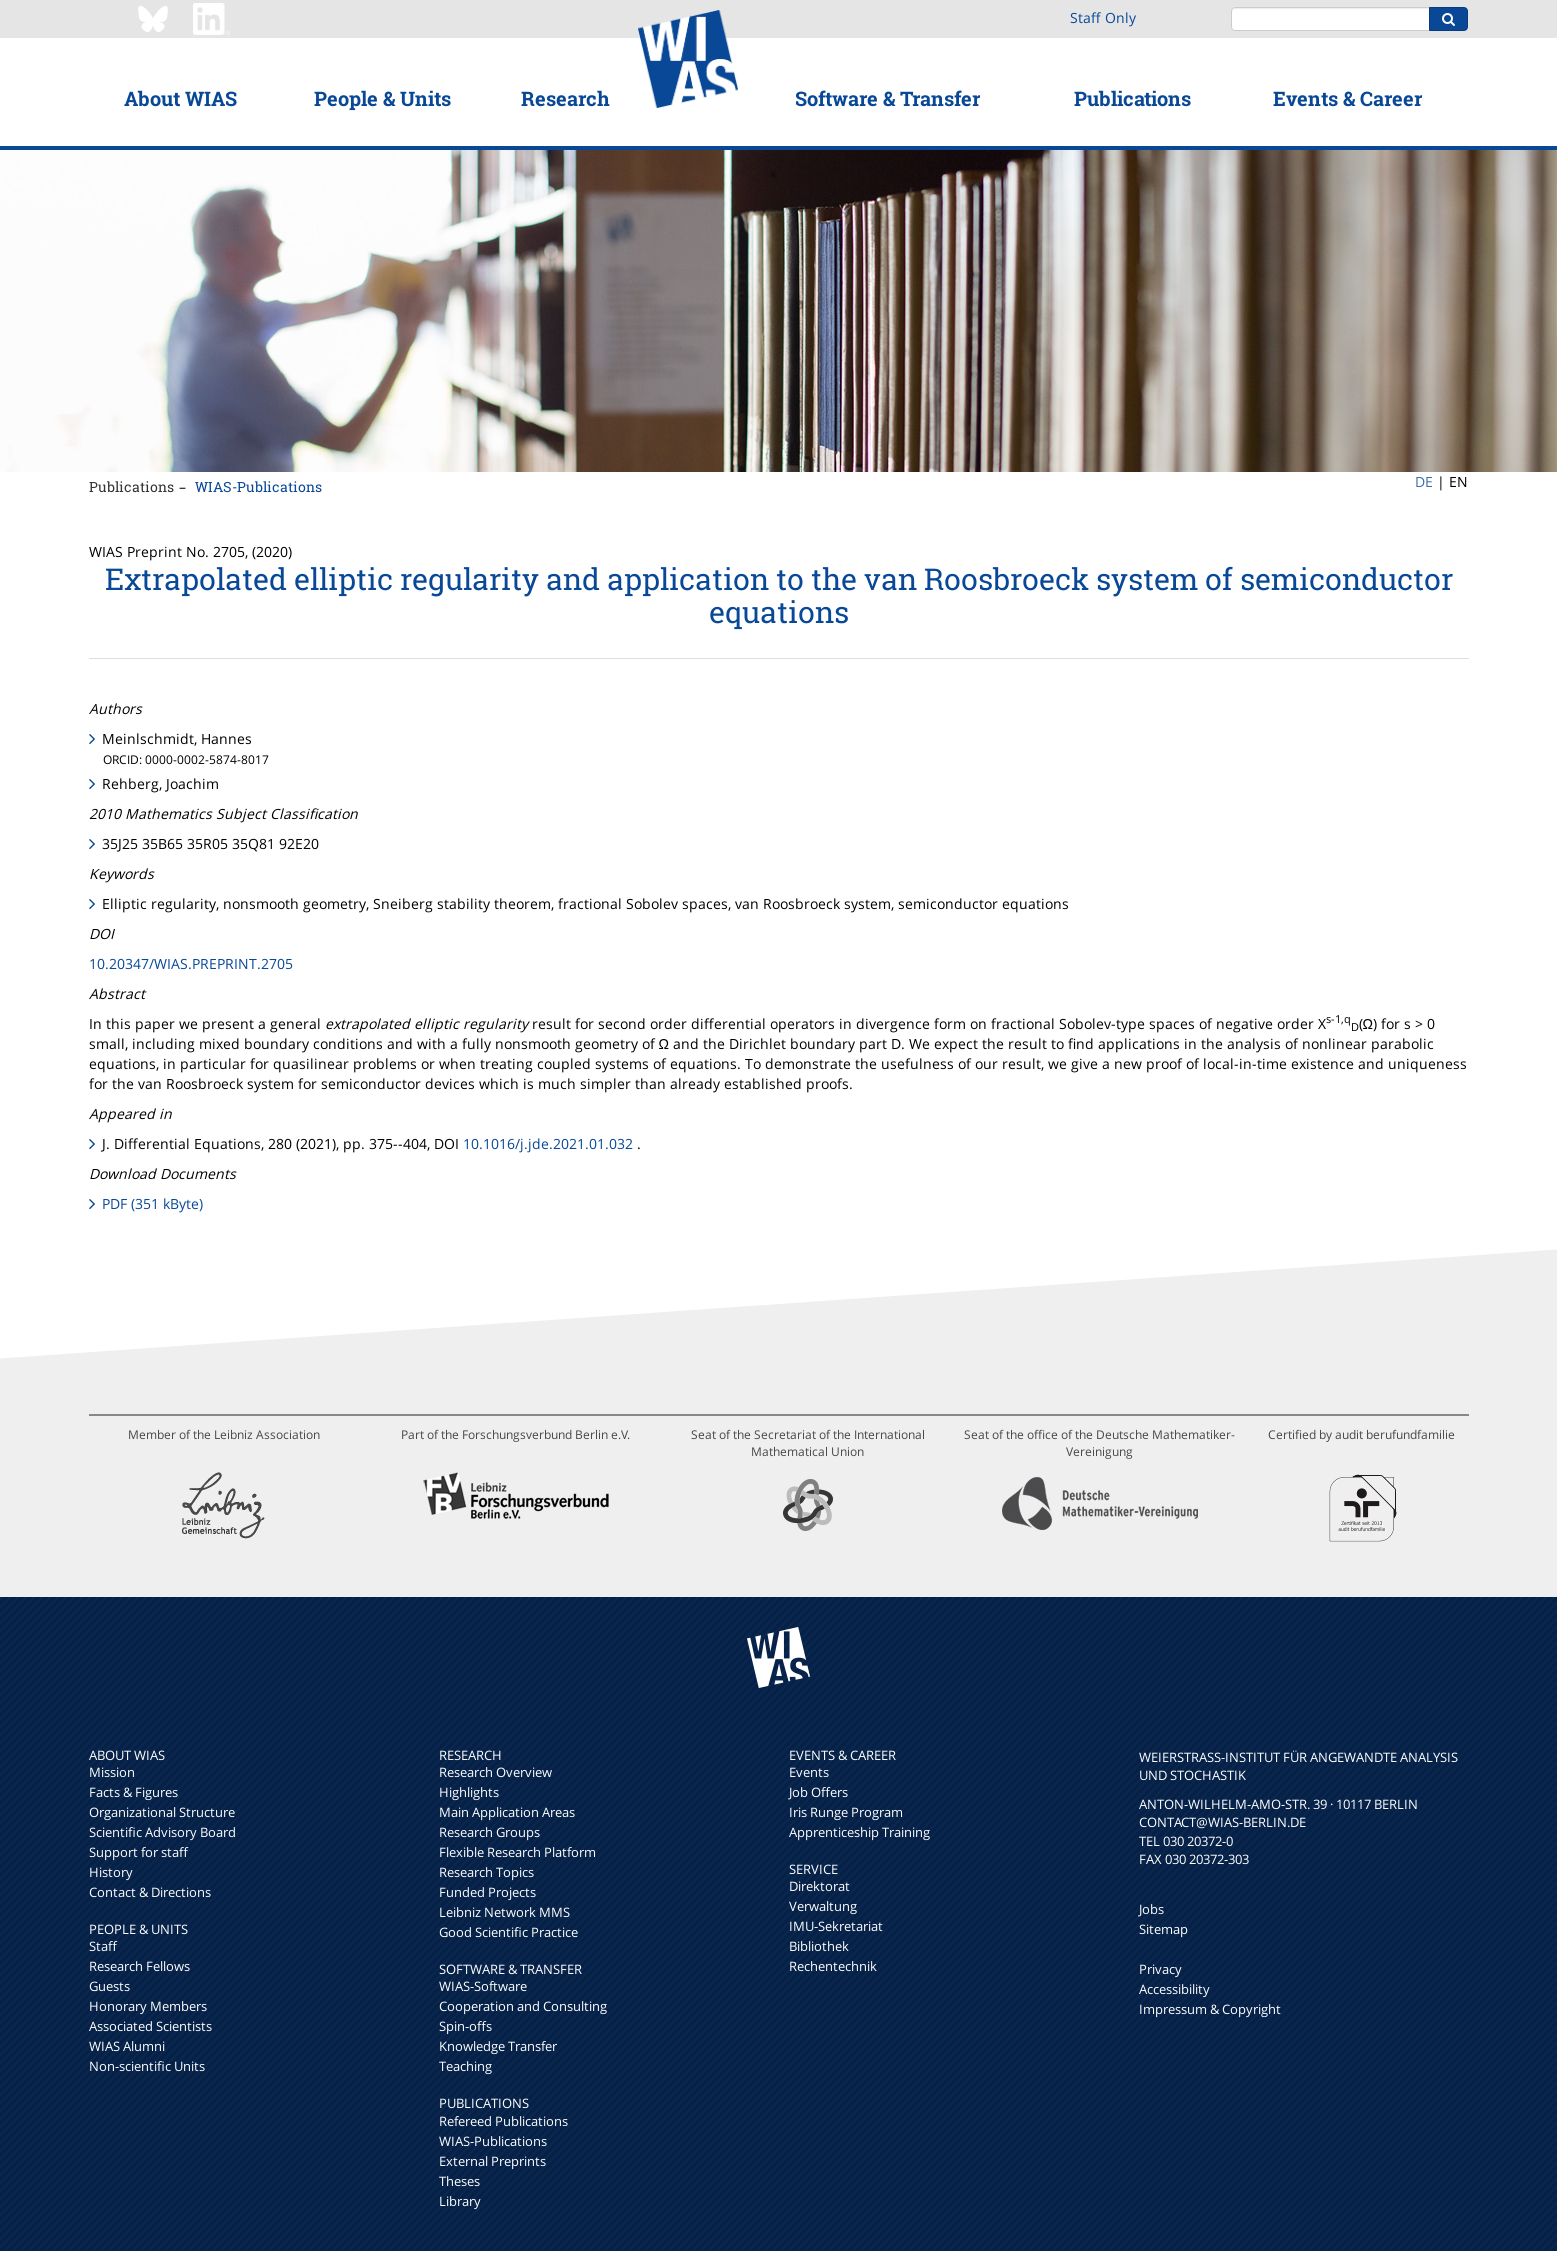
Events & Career (1347, 98)
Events (809, 1772)
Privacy (1160, 1969)
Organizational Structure (162, 1812)
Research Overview (495, 1772)
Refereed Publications (503, 2121)
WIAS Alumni (127, 2046)
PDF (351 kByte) (152, 1203)
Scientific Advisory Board (162, 1832)
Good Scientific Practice (508, 1932)
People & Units (382, 98)
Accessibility (1174, 1989)
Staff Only (1103, 17)
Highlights (469, 1792)
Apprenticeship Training (859, 1832)
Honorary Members (148, 2006)
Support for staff (138, 1852)
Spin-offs (465, 2026)
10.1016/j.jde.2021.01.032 (548, 1143)
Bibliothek (819, 1946)
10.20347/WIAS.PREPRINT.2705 (191, 963)
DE (1424, 481)
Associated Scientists (150, 2026)
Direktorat (819, 1886)
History (111, 1872)
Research (565, 98)
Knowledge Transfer (498, 2046)
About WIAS (180, 98)
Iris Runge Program (846, 1812)
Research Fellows (139, 1966)
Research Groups (489, 1832)
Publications (1132, 98)
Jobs (1151, 1909)
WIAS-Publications (258, 486)
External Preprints (492, 2161)
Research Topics (486, 1872)
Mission (112, 1772)
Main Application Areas (507, 1812)
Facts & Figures (133, 1792)
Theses (459, 2181)
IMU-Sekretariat (836, 1926)
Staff (103, 1946)
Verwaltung (823, 1906)
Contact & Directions (150, 1892)
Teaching (465, 2066)
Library (460, 2201)
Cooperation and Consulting (523, 2006)
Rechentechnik (833, 1966)
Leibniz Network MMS (504, 1912)
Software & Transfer (887, 98)
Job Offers (818, 1792)
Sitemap (1163, 1929)
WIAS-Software (483, 1986)
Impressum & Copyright (1210, 2009)
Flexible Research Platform (517, 1852)
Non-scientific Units (147, 2066)
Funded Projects (487, 1892)
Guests (109, 1986)
